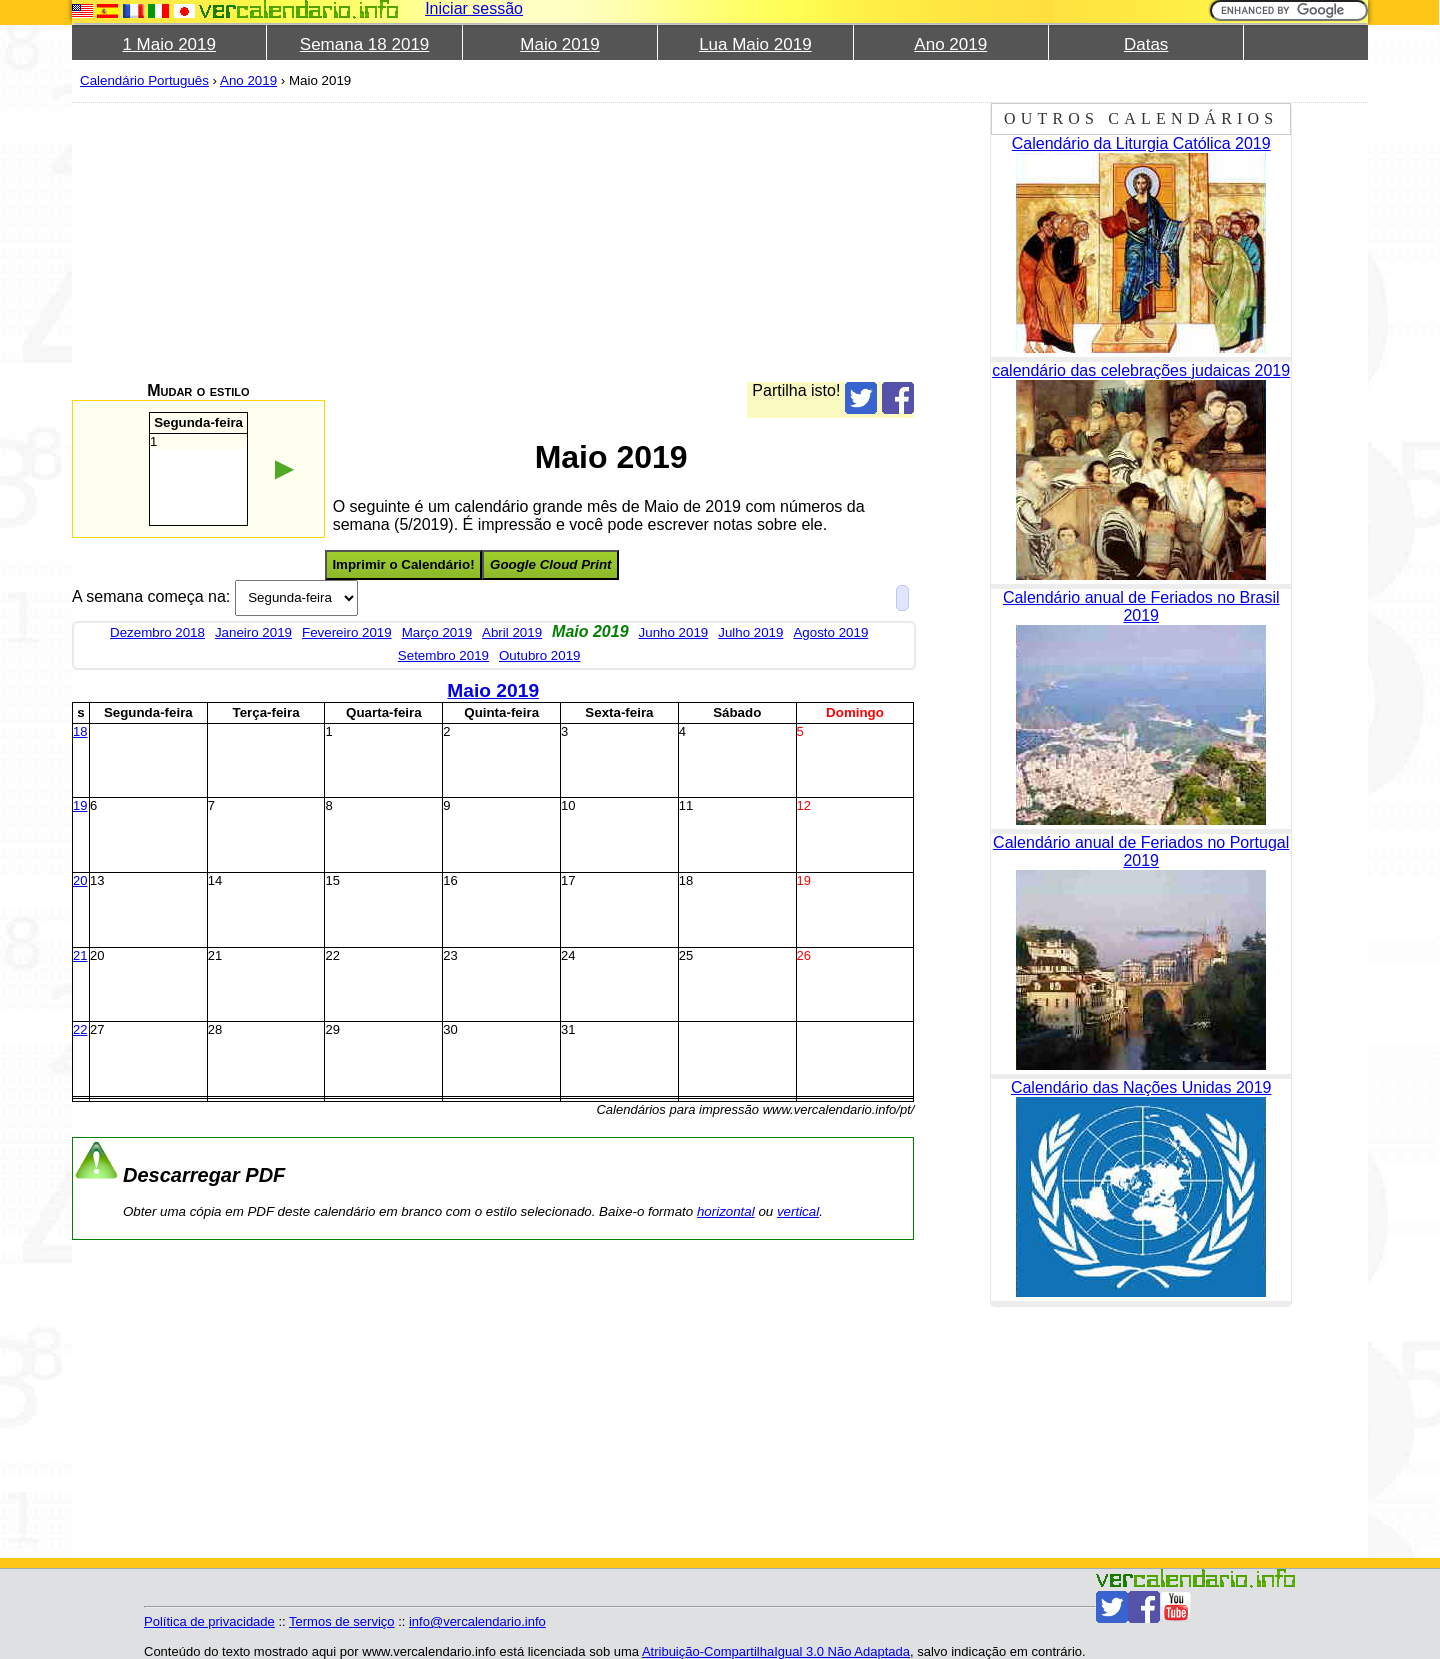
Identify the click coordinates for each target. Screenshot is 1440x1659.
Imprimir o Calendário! (403, 564)
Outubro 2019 (540, 655)
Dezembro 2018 (157, 632)
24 (568, 955)
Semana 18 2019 (365, 44)
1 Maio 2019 (169, 44)
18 (80, 731)
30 (450, 1029)
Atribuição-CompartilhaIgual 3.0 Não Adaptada (776, 1651)
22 (332, 955)
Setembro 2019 (443, 655)
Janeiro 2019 (253, 632)
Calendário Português (144, 80)
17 (568, 880)
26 (804, 955)
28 (215, 1029)
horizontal (726, 1211)
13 (97, 880)
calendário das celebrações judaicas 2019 (1141, 370)
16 (450, 880)
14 (215, 880)
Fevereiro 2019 (347, 632)
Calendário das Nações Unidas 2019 (1141, 1087)
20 (80, 880)
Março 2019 (437, 632)
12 (804, 805)
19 (80, 805)
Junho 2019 (674, 632)
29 (332, 1029)
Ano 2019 (950, 44)
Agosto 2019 (830, 632)
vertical (798, 1211)
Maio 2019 (559, 44)
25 (686, 955)
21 (80, 955)
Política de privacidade (209, 1621)
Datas (1146, 44)
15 (332, 880)
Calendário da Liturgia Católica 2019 (1141, 143)
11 (686, 805)
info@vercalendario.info (477, 1621)
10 (568, 805)
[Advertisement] (493, 242)
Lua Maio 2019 (755, 44)
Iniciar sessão (474, 8)
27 (97, 1029)
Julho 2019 (750, 632)
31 (568, 1029)
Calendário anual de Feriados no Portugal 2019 (1141, 851)
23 (450, 955)
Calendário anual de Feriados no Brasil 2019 (1141, 606)
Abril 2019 (512, 632)
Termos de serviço (341, 1621)
